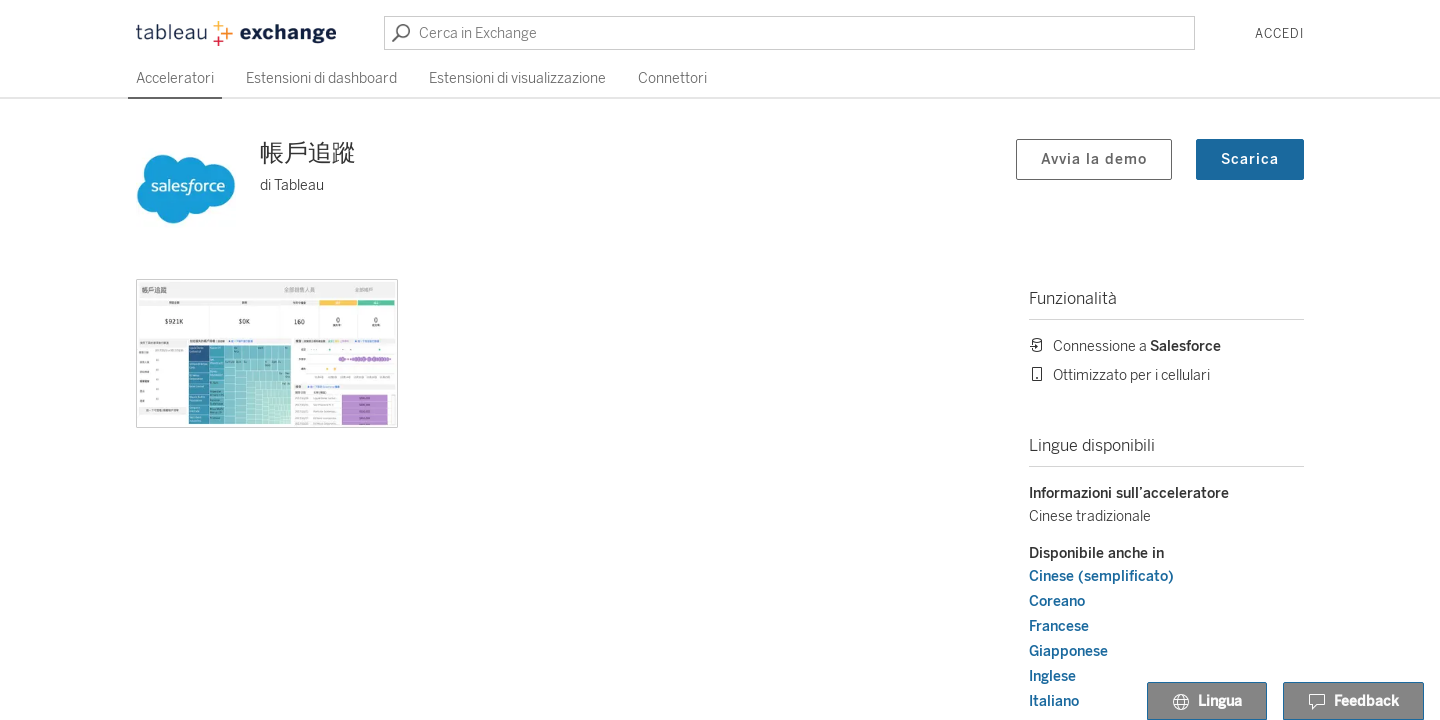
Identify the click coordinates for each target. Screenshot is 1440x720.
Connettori (672, 78)
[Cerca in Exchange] (789, 33)
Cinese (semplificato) (1101, 576)
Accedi (1279, 34)
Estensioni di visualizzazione (517, 78)
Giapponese (1068, 651)
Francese (1059, 626)
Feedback (1353, 702)
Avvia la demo (1094, 159)
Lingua (1207, 702)
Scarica (1250, 159)
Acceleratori (175, 78)
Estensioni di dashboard (321, 78)
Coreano (1057, 601)
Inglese (1052, 676)
